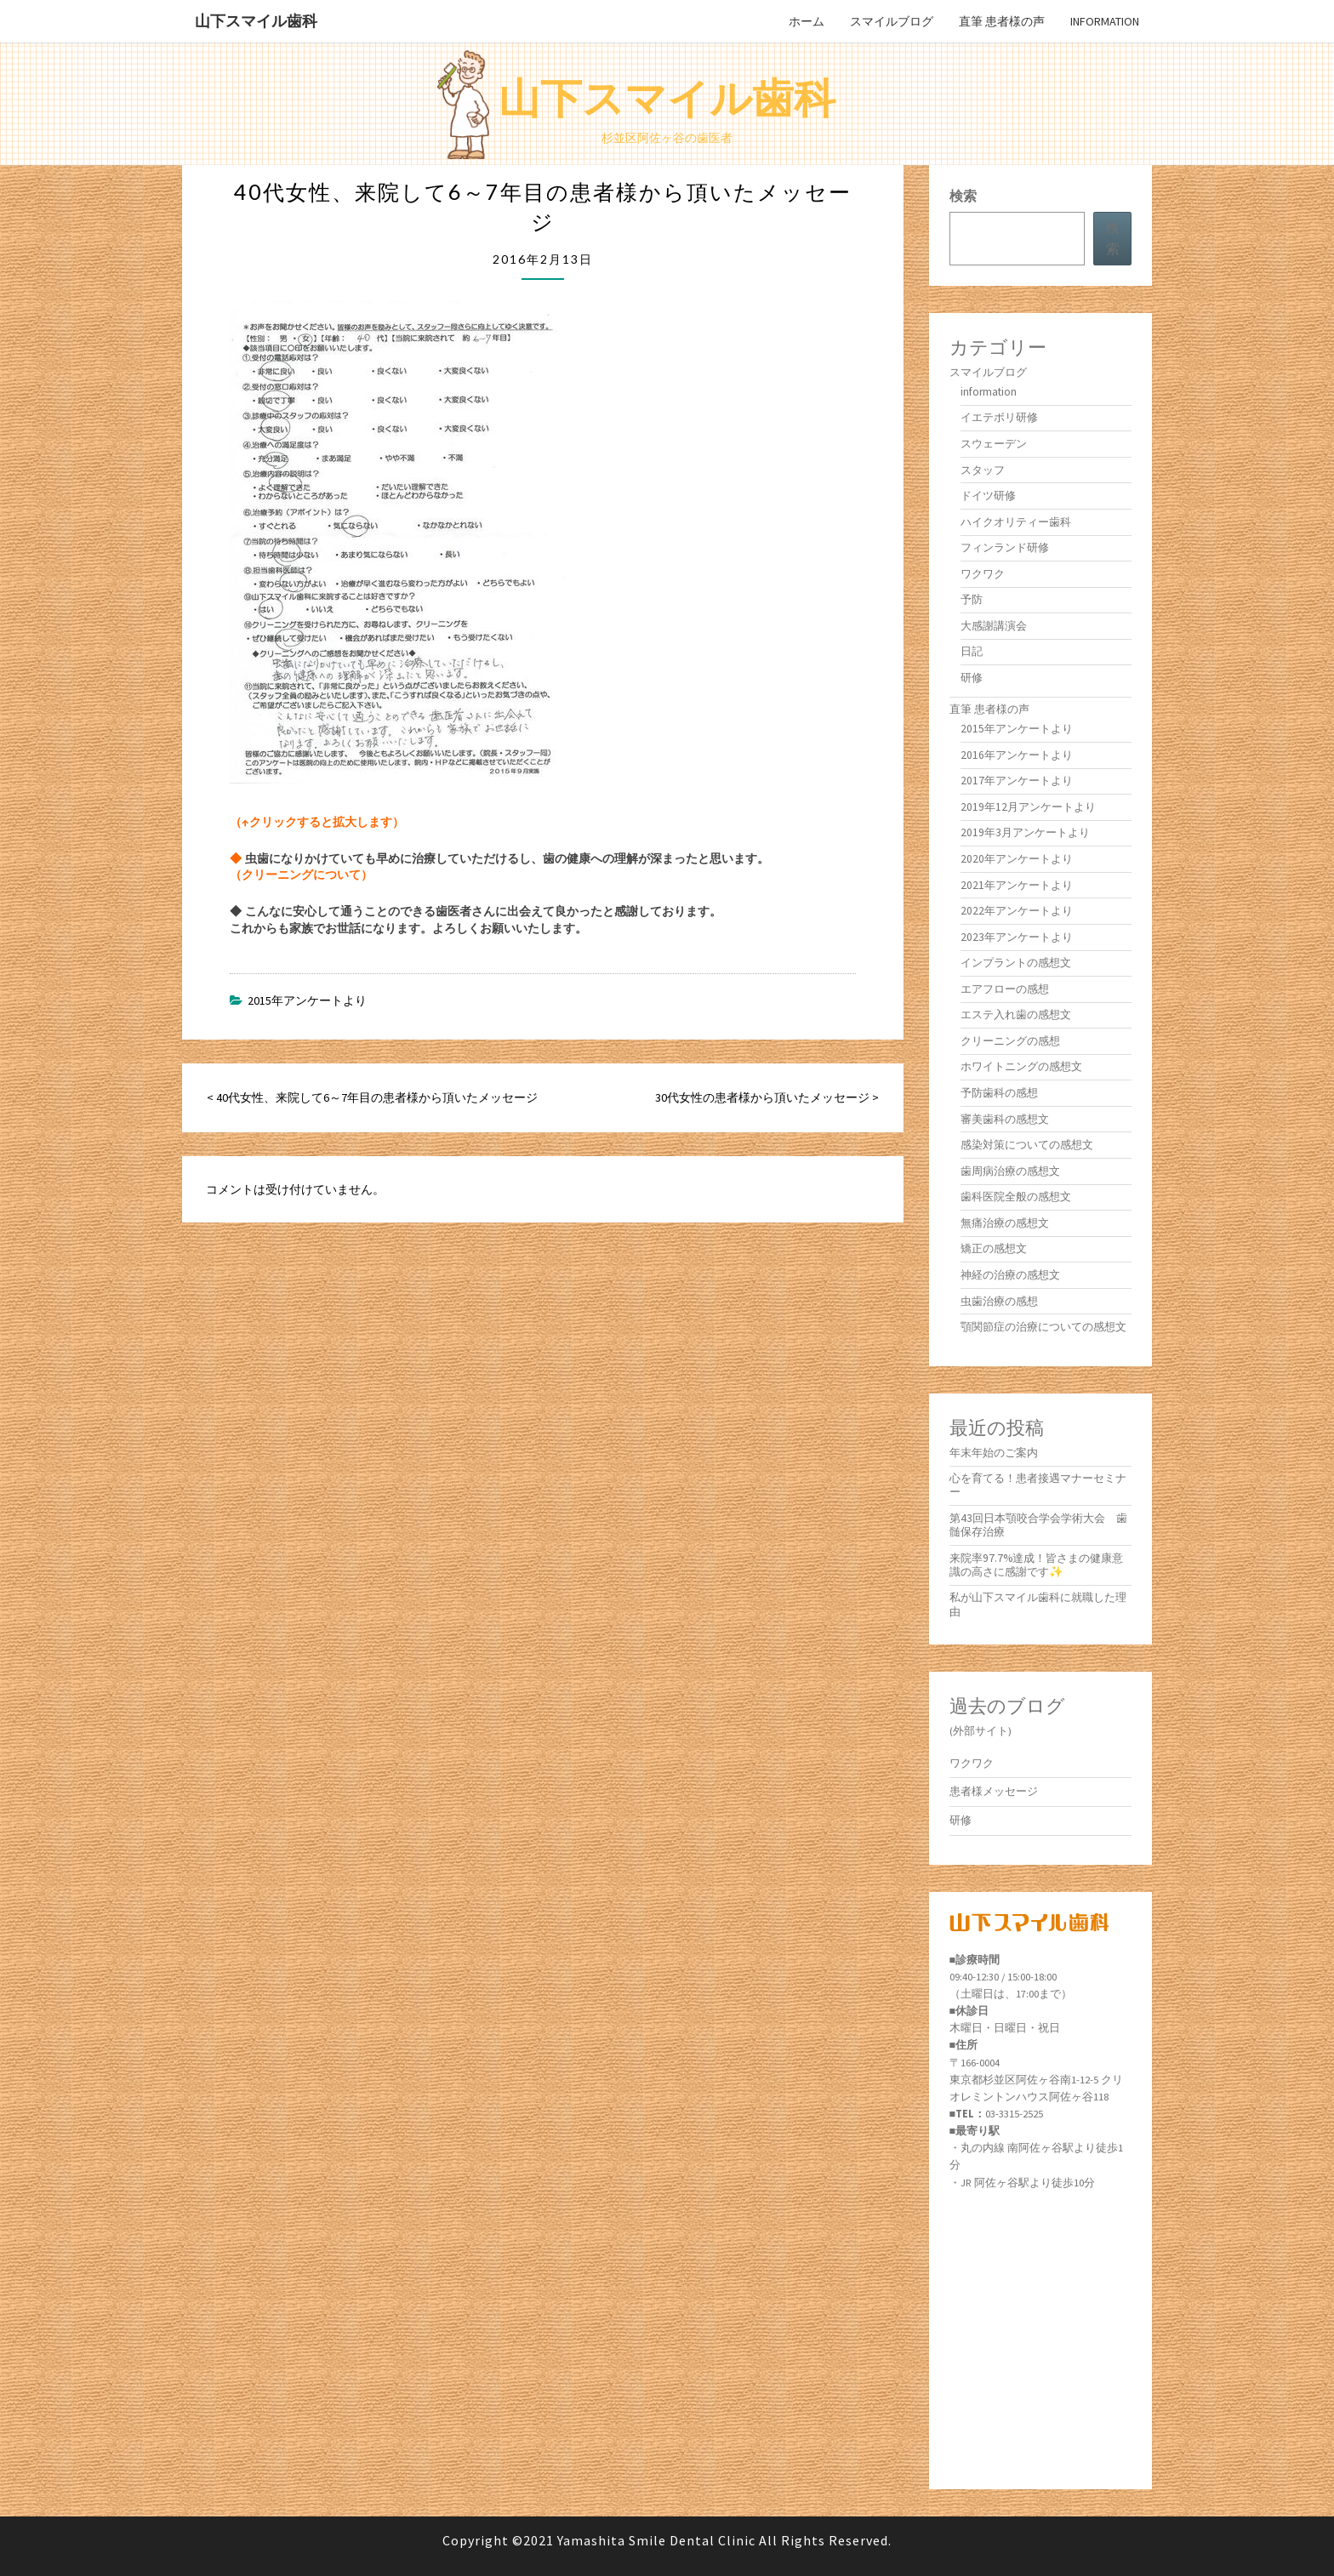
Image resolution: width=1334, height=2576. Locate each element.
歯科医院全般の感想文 (1016, 1196)
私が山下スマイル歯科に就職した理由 (1037, 1604)
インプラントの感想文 (1016, 962)
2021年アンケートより (1017, 885)
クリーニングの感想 (1010, 1041)
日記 (972, 651)
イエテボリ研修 (999, 417)
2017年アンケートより (1017, 780)
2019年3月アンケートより (1025, 832)
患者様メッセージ (993, 1791)
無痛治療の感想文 (1005, 1223)
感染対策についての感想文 (1027, 1144)
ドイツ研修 (988, 495)
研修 (972, 677)
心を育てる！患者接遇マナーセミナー (1037, 1485)
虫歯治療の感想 (999, 1301)
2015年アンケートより (307, 1000)
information (1104, 21)
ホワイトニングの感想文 (1021, 1066)
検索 (963, 195)
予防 (972, 599)
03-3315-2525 (1014, 2113)
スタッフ (983, 470)
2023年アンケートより (1017, 937)
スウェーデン (994, 443)
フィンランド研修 (1005, 547)
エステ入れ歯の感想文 (1016, 1014)
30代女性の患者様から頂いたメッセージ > (767, 1097)
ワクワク (983, 574)
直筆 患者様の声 (1002, 21)
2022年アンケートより (1017, 910)
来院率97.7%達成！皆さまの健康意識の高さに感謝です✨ (1036, 1565)
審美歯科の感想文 (1005, 1119)
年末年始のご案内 (993, 1452)
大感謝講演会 (994, 625)
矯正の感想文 (994, 1248)
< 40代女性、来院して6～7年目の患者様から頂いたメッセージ (372, 1097)
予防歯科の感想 (999, 1093)
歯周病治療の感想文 (1010, 1171)
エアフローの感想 (1005, 989)
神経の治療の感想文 (1010, 1275)
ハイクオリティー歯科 (1016, 522)
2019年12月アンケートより (1028, 807)
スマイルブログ (891, 21)
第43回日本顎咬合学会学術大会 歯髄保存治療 (1038, 1525)
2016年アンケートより (1017, 755)
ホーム (806, 21)
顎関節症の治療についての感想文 (1043, 1326)
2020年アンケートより (1017, 859)
